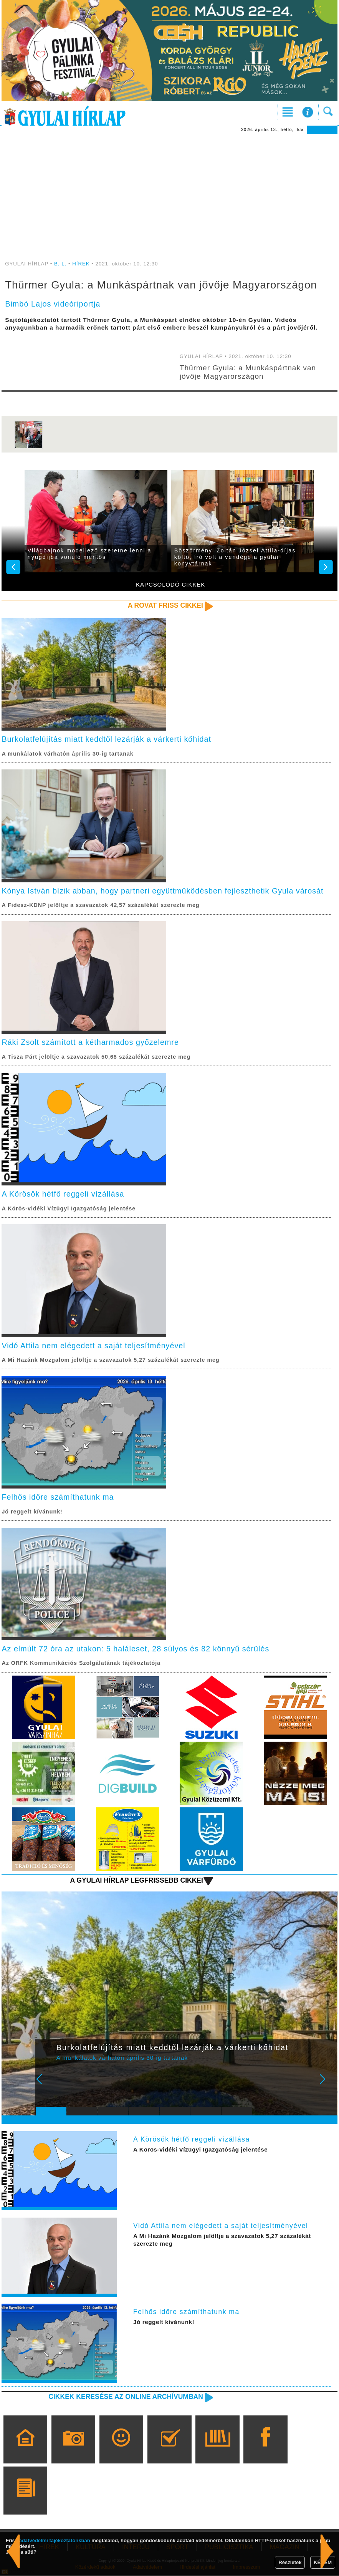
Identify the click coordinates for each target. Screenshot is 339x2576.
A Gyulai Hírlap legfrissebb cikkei (136, 1881)
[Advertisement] (169, 191)
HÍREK (81, 264)
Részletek (289, 2562)
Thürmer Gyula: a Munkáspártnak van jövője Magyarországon (248, 372)
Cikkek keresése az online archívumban (125, 2397)
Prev (47, 2085)
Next (327, 2085)
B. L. (61, 264)
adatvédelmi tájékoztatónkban (54, 2540)
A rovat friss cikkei (165, 605)
